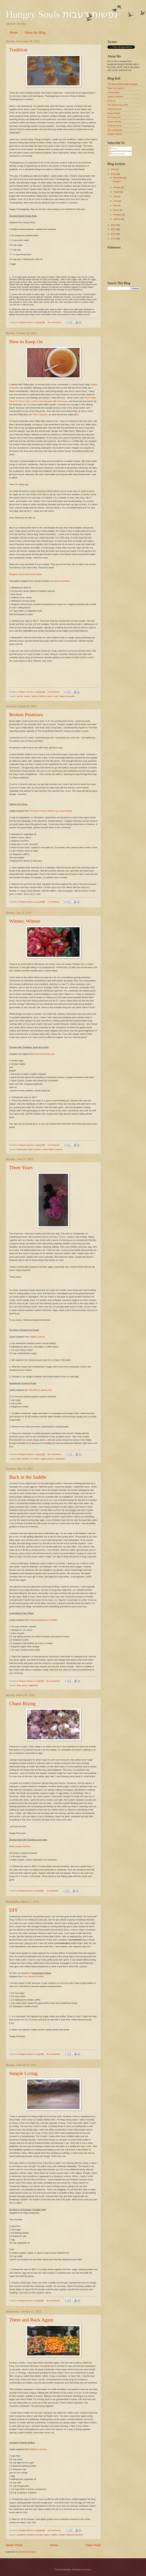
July (115, 196)
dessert (25, 1458)
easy (19, 1685)
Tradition (18, 49)
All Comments (117, 154)
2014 (113, 225)
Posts (113, 148)
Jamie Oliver (48, 1149)
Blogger (87, 2569)
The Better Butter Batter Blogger (122, 84)
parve (49, 696)
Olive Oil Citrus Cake (19, 401)
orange (62, 2535)
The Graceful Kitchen (33, 1976)
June (115, 201)
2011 (113, 238)
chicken (37, 1149)
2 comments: (54, 692)
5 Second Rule (114, 125)
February (117, 214)
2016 (113, 169)
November (118, 177)
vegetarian (60, 1458)
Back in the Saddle (27, 1477)
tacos (24, 1685)
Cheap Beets (113, 92)
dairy (19, 1458)
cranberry (21, 2535)
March (116, 210)
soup (55, 696)
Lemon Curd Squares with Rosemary (49, 401)
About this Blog (34, 32)
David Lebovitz (114, 121)
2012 (113, 234)
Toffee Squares (39, 414)
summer (59, 1149)
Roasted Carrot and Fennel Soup (25, 574)
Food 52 (111, 101)
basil (30, 1149)
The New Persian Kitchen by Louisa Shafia (51, 811)
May (115, 205)
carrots (20, 696)
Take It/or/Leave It (115, 88)
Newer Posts (14, 2545)
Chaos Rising (22, 1703)
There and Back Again (31, 2319)
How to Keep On (26, 341)
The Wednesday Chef (117, 105)
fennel (27, 696)
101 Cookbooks (114, 130)
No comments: (55, 322)
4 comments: (54, 1145)
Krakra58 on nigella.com (39, 1390)
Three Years (21, 1167)
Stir (16, 484)
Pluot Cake (90, 398)
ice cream (35, 1458)
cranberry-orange (35, 2535)
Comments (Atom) (27, 2552)
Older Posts (93, 2545)
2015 (113, 174)
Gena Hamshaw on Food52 (43, 1620)
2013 (113, 229)
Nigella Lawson (37, 1336)
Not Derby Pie (114, 117)
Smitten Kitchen (23, 1846)
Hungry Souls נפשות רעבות (62, 14)
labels (47, 2535)
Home (14, 32)
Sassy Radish (113, 113)
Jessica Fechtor (38, 696)
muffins (54, 2535)
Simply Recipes (114, 109)
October (117, 187)
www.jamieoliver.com (44, 1054)
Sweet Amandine (61, 581)
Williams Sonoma (38, 2449)
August (116, 192)
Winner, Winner (25, 921)
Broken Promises (26, 714)
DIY (13, 1910)
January (117, 219)
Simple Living (23, 2073)
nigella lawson (47, 1458)
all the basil (22, 1149)
